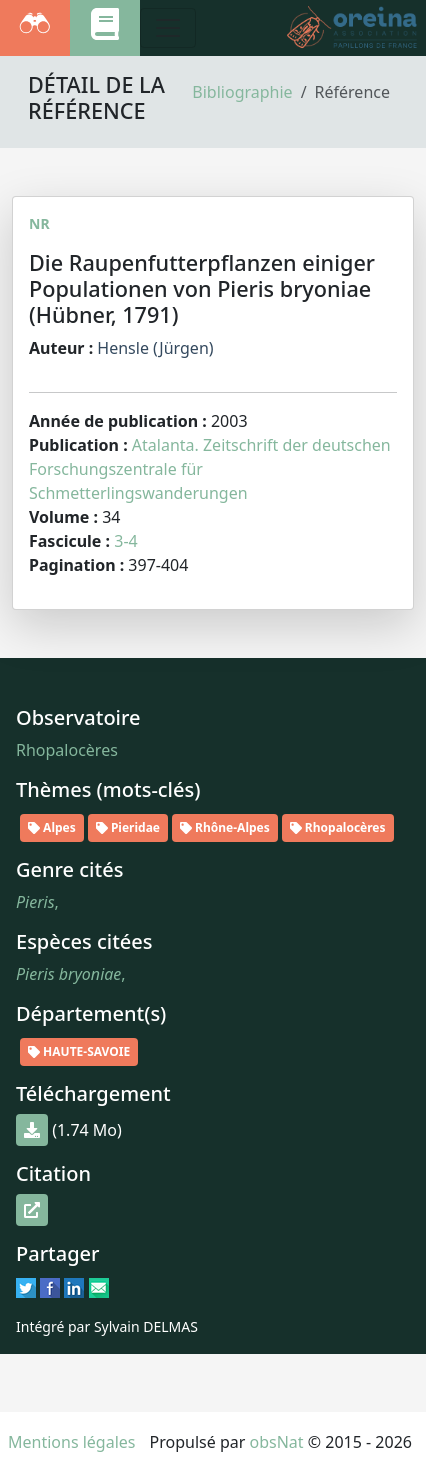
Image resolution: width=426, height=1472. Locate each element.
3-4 (125, 541)
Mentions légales (72, 1442)
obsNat (277, 1442)
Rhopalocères (67, 750)
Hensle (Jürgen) (155, 348)
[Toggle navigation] (168, 28)
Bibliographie (242, 92)
